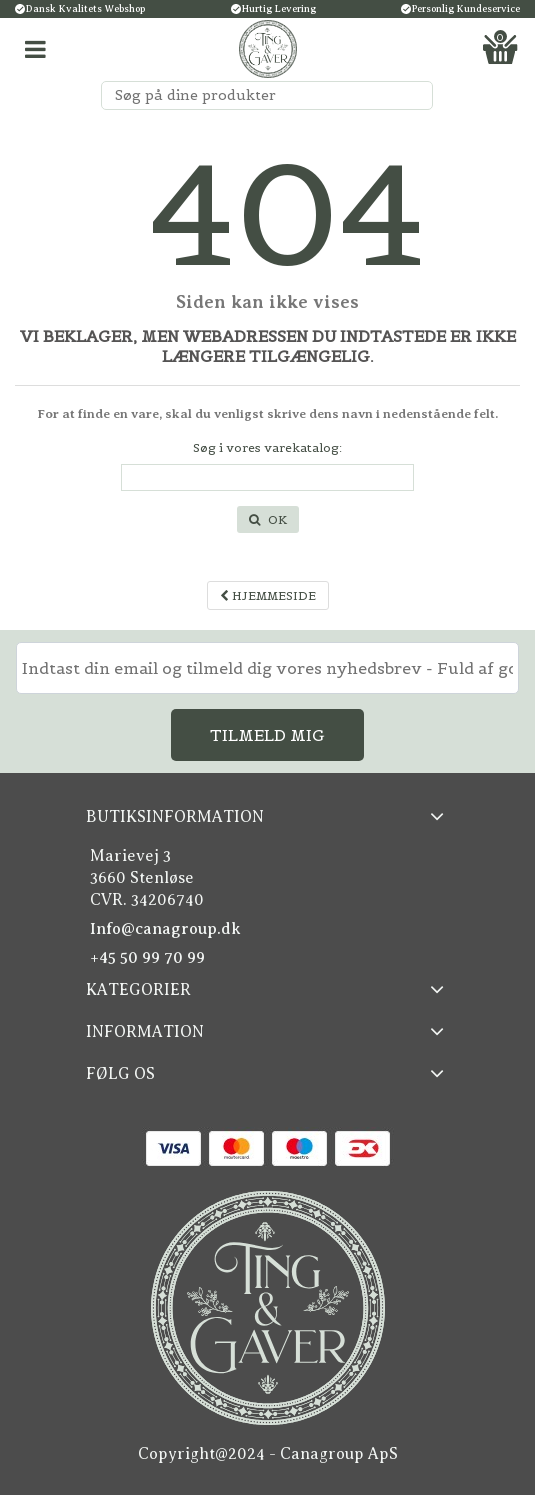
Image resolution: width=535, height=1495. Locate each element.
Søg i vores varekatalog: (267, 447)
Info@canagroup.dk (165, 929)
